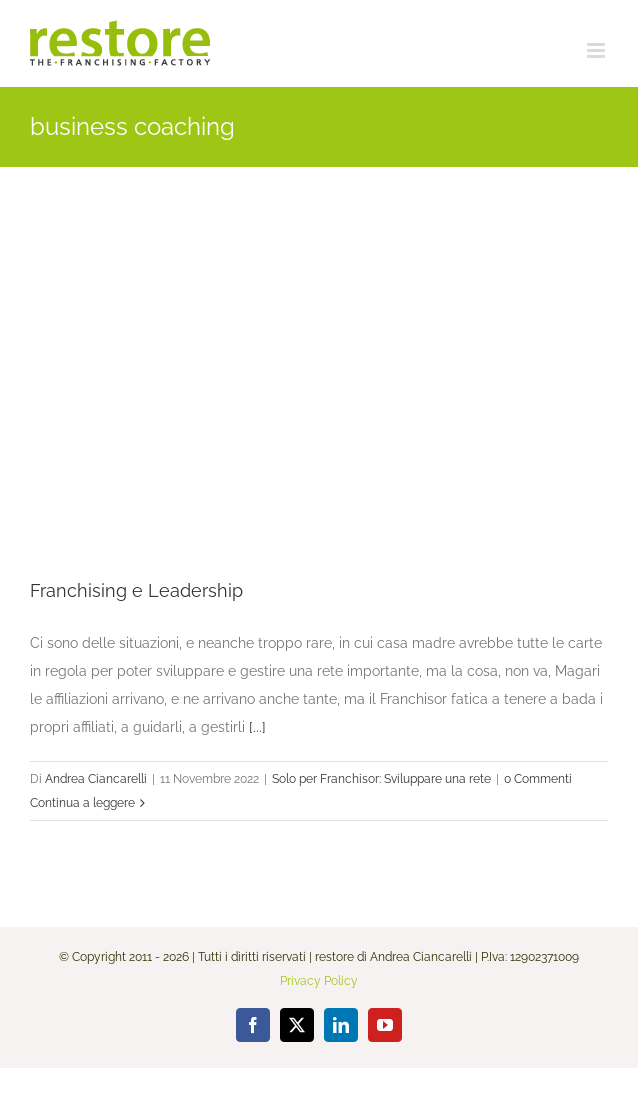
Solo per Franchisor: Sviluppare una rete (381, 779)
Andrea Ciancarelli (96, 779)
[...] (257, 727)
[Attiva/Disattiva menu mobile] (597, 50)
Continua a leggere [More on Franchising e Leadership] (82, 803)
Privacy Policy (319, 981)
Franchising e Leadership (136, 590)
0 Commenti (538, 779)
